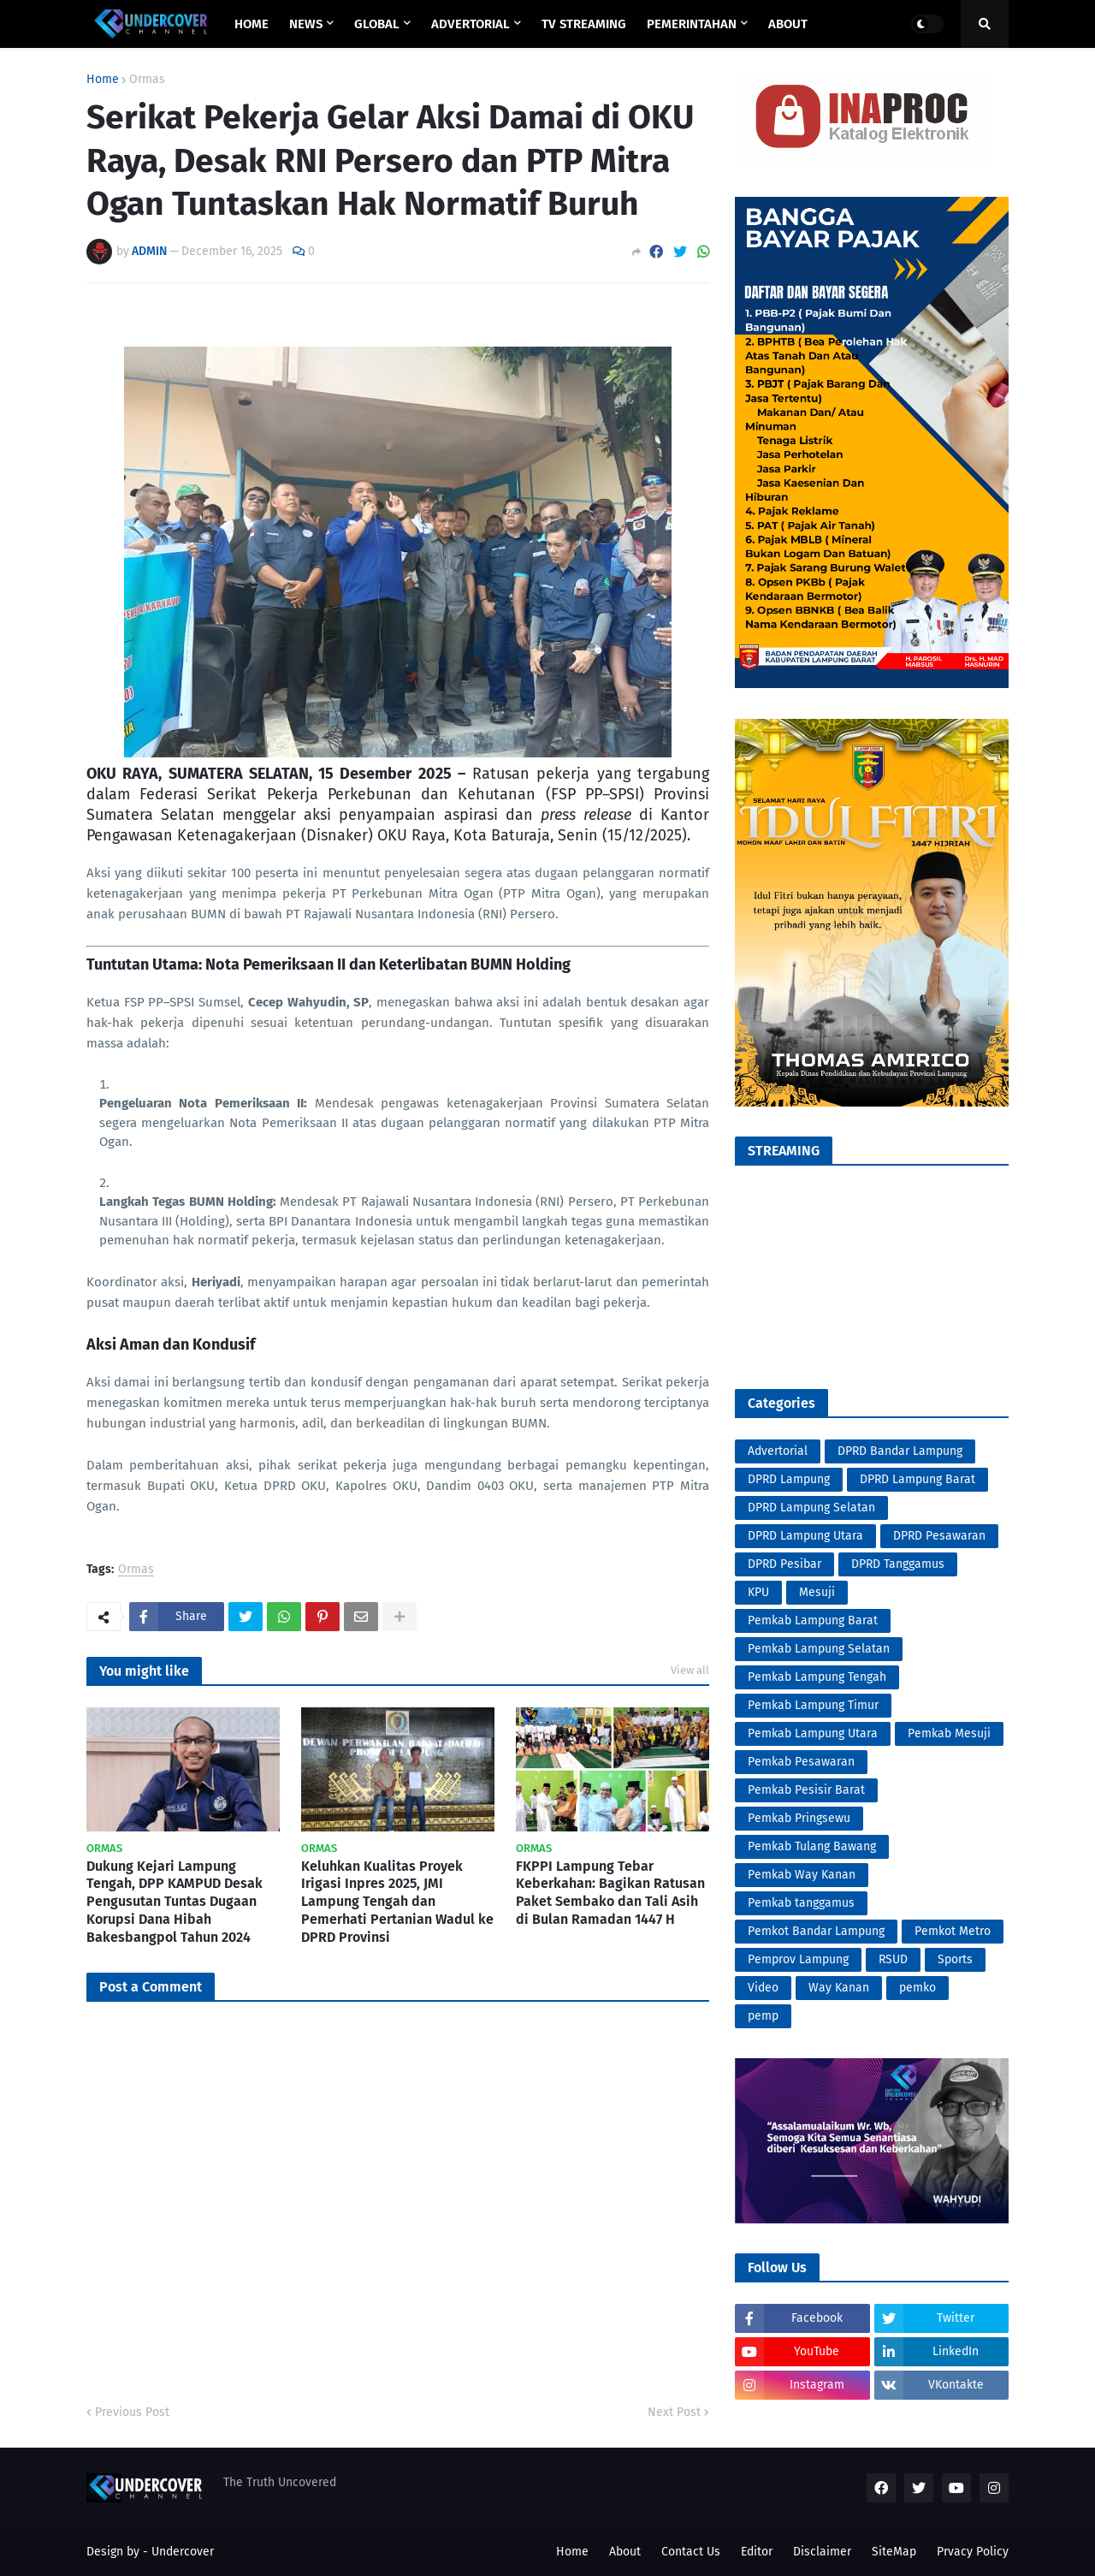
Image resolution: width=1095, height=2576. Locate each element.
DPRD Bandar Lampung (900, 1451)
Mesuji (817, 1592)
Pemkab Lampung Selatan (819, 1648)
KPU (758, 1592)
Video (763, 1987)
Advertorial (778, 1451)
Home (102, 80)
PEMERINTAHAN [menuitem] (692, 24)
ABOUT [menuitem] (788, 24)
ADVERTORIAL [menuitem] (470, 24)
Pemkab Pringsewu (799, 1818)
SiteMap (894, 2551)
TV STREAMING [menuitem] (584, 24)
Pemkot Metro (952, 1931)
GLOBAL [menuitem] (377, 24)
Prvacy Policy (973, 2551)
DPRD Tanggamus (897, 1564)
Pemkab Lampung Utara (813, 1733)
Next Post (674, 2412)
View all (690, 1670)
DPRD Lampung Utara (805, 1535)
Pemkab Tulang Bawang (812, 1846)
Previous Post (132, 2412)
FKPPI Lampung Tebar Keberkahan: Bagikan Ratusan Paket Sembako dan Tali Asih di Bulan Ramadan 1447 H (610, 1892)
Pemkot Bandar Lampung (816, 1931)
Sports (955, 1959)
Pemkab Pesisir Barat (806, 1790)
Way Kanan (838, 1987)
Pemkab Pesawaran (801, 1761)
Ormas (147, 80)
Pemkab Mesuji (949, 1733)
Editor (756, 2551)
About (625, 2551)
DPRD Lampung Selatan (811, 1507)
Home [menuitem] (251, 24)
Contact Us (690, 2551)
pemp (763, 2016)
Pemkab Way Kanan (801, 1874)
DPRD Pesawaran (939, 1535)
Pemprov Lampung (798, 1959)
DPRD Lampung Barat (917, 1479)
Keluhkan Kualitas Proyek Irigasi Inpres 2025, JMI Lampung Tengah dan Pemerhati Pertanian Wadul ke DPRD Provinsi (397, 1901)
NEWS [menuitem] (306, 24)
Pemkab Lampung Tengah (817, 1677)
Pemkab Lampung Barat (813, 1620)
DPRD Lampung (789, 1479)
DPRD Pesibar (784, 1564)
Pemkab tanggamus (801, 1903)
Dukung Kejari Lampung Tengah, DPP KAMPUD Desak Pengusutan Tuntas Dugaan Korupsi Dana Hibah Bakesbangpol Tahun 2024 (174, 1901)
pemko (917, 1987)
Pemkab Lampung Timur (813, 1705)
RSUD (893, 1959)
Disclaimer (822, 2551)
